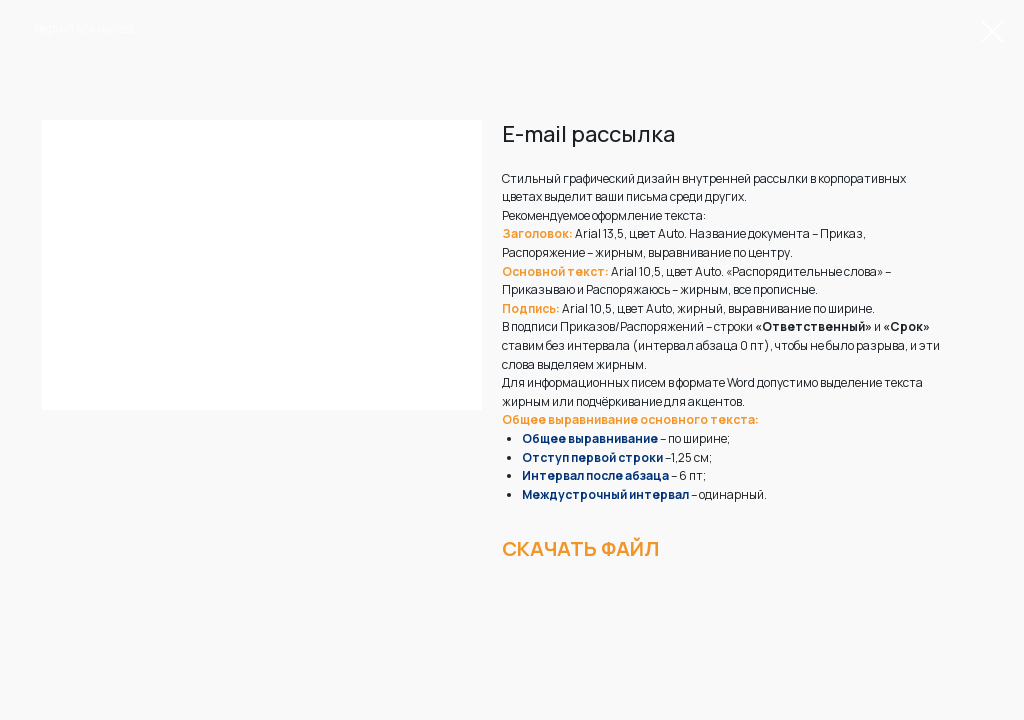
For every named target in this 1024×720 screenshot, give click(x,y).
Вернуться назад (84, 28)
